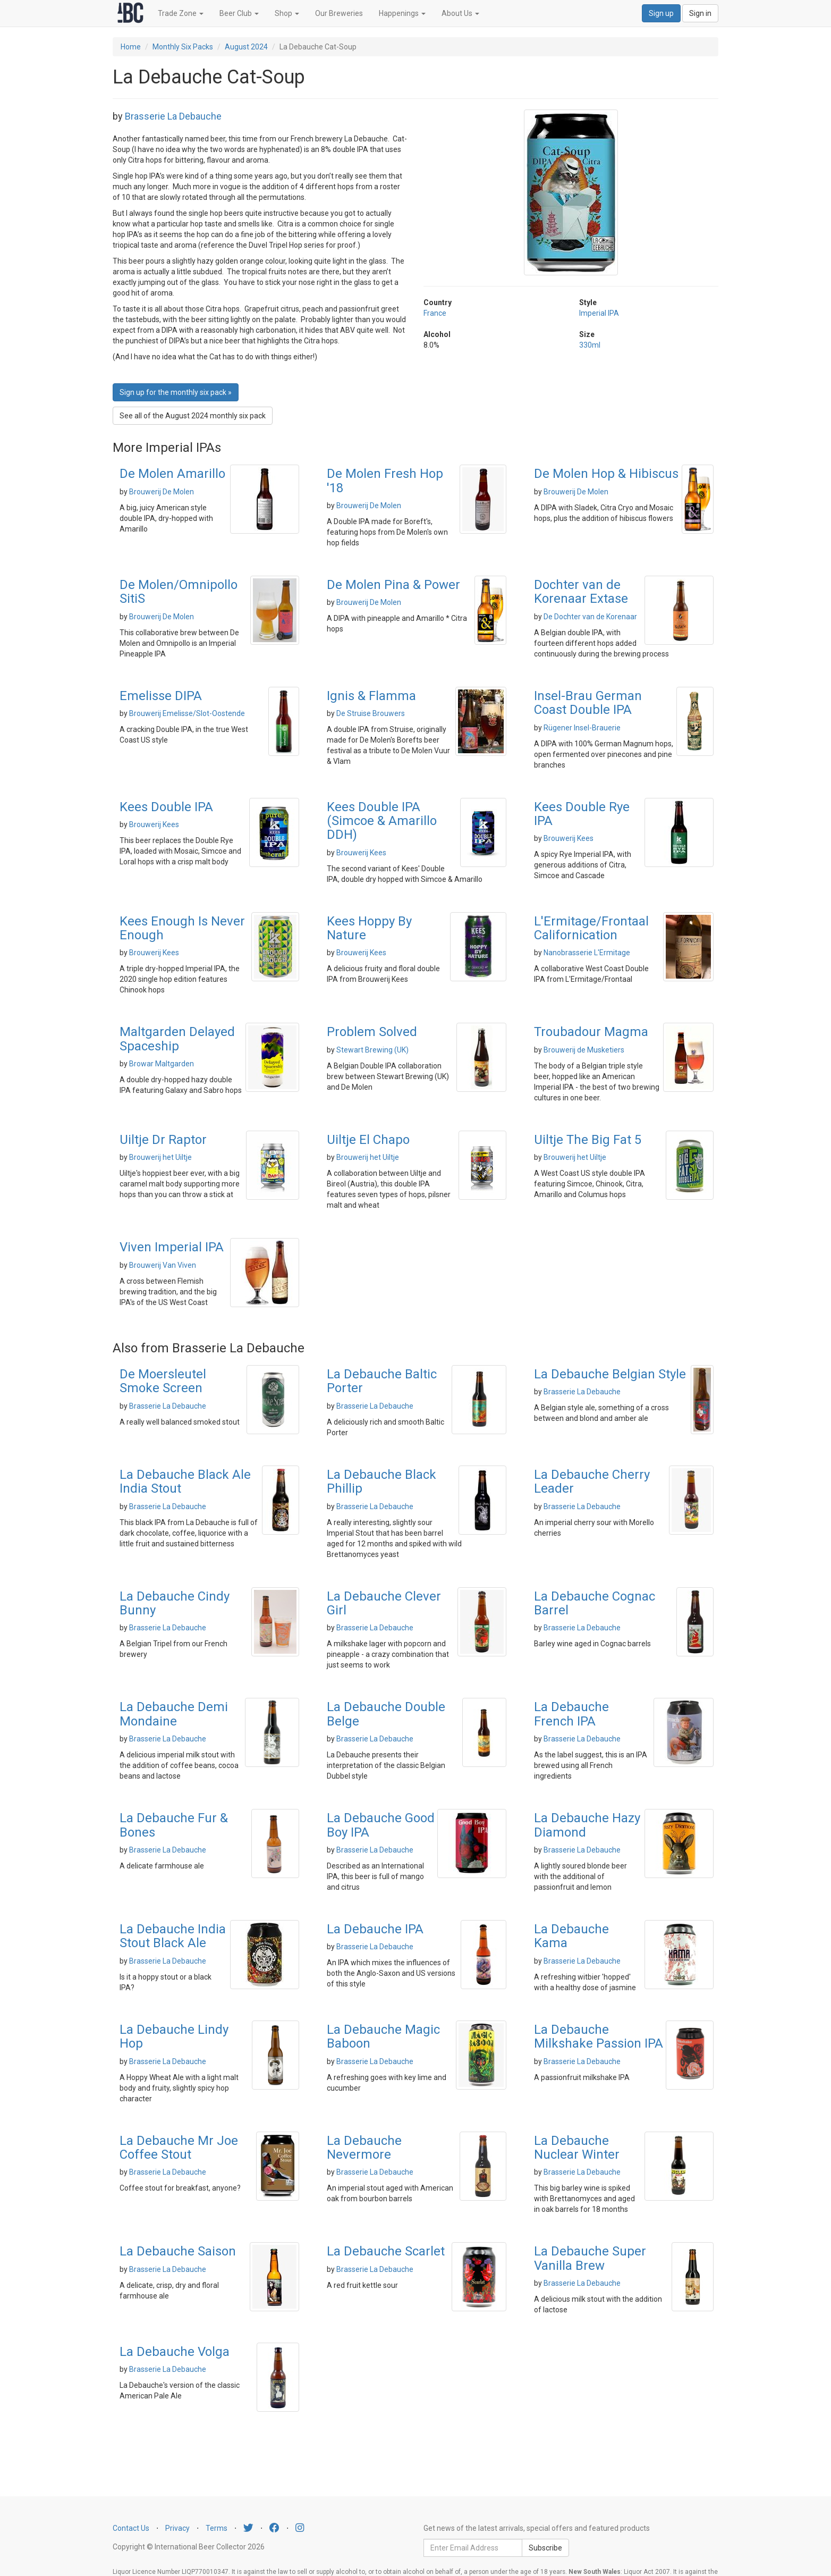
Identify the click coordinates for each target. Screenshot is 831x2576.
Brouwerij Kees (154, 824)
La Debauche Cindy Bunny (175, 1603)
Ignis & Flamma (371, 695)
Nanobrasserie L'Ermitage (587, 952)
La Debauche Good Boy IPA (381, 1825)
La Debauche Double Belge (386, 1713)
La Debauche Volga (175, 2351)
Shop (287, 13)
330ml (589, 345)
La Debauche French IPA (571, 1713)
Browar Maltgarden (161, 1063)
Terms (216, 2528)
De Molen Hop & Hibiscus (606, 473)
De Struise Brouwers (370, 713)
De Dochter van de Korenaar (590, 616)
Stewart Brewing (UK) (372, 1050)
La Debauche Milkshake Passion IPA (598, 2036)
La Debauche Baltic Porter (382, 1381)
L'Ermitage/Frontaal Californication (591, 928)
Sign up (661, 13)
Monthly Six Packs (182, 47)
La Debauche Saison (178, 2251)
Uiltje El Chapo (368, 1139)
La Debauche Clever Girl (384, 1603)
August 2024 (246, 47)
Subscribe (545, 2548)
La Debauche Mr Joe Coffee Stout (179, 2147)
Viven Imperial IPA (172, 1247)
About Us (460, 13)
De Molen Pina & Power (393, 584)
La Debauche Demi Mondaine (174, 1713)
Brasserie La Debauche (173, 116)
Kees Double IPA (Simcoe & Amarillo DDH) (382, 821)
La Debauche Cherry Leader (592, 1481)
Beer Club (239, 13)
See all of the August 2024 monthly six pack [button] (193, 415)
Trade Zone (180, 13)
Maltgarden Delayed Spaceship (177, 1038)
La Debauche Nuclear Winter (577, 2147)
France (434, 313)
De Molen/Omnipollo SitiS (179, 591)
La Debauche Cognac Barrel (594, 1603)
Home (131, 47)
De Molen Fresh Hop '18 (385, 480)
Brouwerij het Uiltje (160, 1157)
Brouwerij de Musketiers (584, 1050)
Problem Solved (372, 1031)
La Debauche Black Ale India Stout (185, 1481)
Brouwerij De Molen (161, 491)
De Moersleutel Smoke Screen (163, 1381)
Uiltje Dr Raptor (163, 1139)
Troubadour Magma (591, 1031)
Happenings (402, 13)
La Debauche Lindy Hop (174, 2036)
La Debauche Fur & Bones (174, 1825)
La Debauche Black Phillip (381, 1481)
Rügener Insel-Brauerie (582, 727)
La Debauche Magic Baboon (383, 2036)
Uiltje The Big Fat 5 (587, 1139)
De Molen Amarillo (172, 473)
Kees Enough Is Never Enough (182, 928)
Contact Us (131, 2528)
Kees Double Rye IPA (582, 813)
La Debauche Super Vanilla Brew (590, 2258)
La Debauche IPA (375, 1929)
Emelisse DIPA (161, 695)
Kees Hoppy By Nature (369, 928)
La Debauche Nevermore (364, 2147)
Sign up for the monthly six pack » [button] (176, 392)
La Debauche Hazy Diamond (587, 1825)
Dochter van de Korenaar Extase (581, 591)
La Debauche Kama (571, 1936)
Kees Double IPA (166, 806)
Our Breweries (339, 13)
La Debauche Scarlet (386, 2251)
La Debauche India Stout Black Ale (173, 1936)
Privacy (177, 2528)
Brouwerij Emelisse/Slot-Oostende (187, 713)
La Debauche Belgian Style (610, 1374)
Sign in (700, 13)
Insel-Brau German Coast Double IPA (588, 702)
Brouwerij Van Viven (162, 1265)
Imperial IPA (599, 313)
